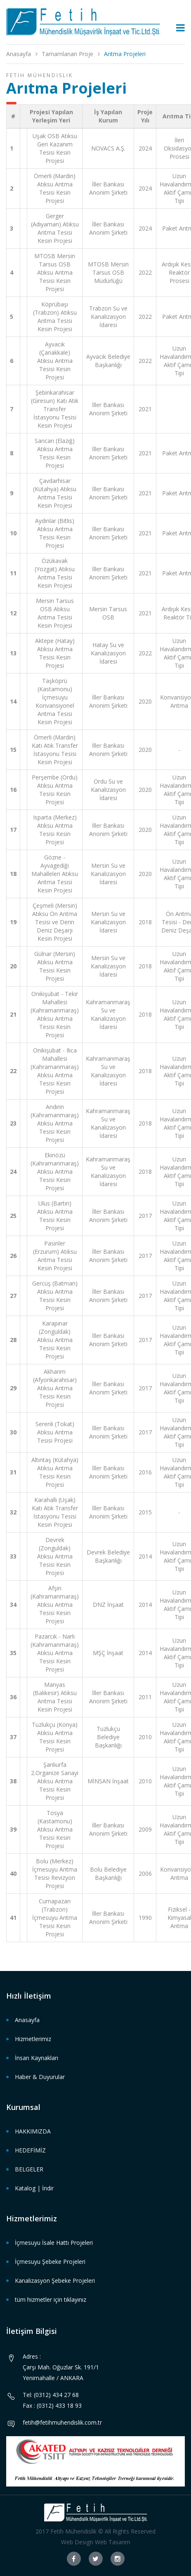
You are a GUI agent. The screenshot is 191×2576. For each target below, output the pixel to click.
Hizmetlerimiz (33, 2039)
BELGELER (29, 2169)
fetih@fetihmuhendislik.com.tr (62, 2422)
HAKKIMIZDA (33, 2131)
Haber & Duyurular (40, 2077)
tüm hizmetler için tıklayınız (50, 2299)
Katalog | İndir (34, 2188)
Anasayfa (18, 54)
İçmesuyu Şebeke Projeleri (50, 2261)
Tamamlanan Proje (67, 54)
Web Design (77, 2542)
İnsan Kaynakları (36, 2058)
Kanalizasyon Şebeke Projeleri (55, 2280)
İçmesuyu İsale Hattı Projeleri (54, 2242)
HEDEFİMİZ (30, 2150)
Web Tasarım (112, 2542)
